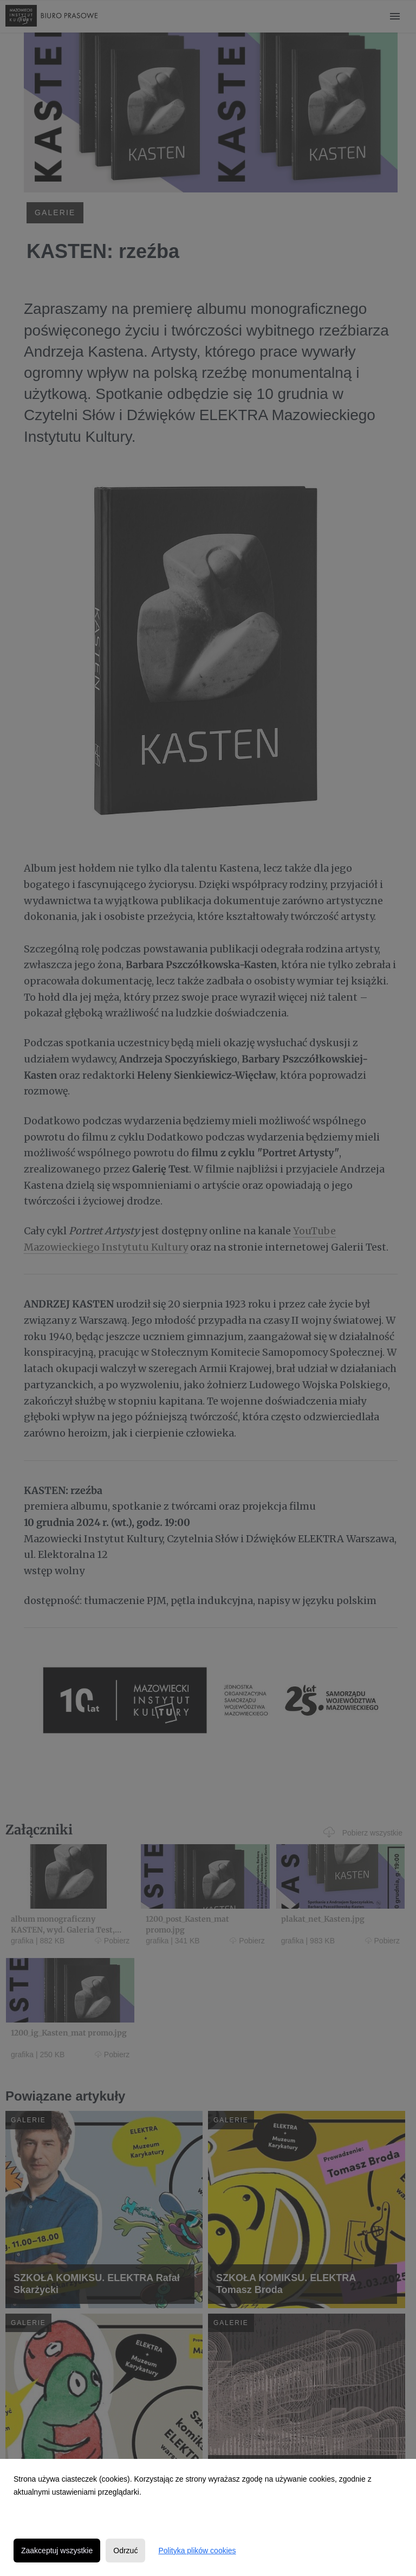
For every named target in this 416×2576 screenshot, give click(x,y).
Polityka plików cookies (197, 2550)
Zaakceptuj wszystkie (57, 2550)
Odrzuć (125, 2550)
